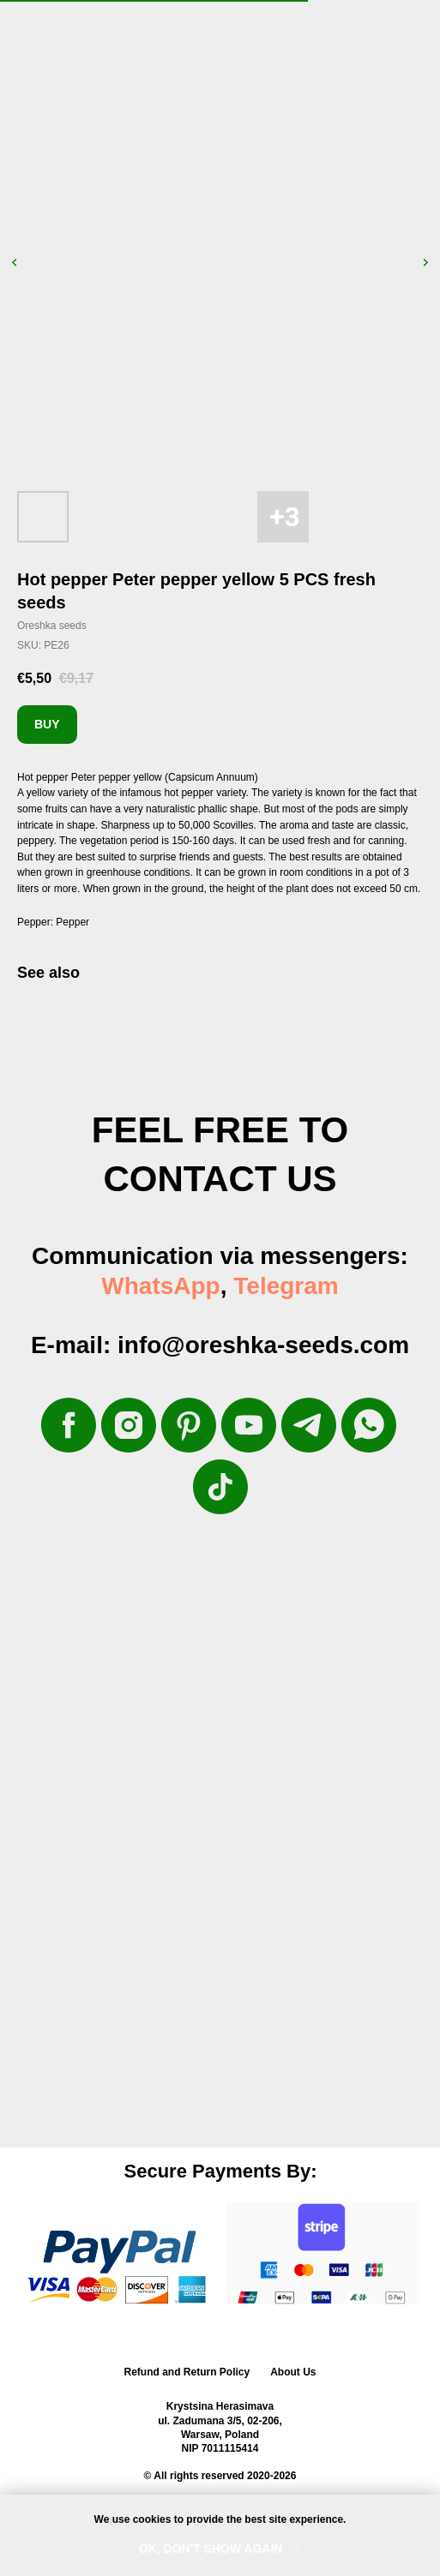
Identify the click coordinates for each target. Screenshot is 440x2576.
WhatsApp (160, 1286)
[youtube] (248, 1425)
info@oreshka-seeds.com (263, 1345)
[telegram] (308, 1425)
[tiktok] (220, 1486)
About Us (293, 2372)
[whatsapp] (368, 1425)
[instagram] (128, 1425)
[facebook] (68, 1425)
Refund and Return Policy (187, 2372)
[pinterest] (188, 1425)
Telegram (285, 1286)
